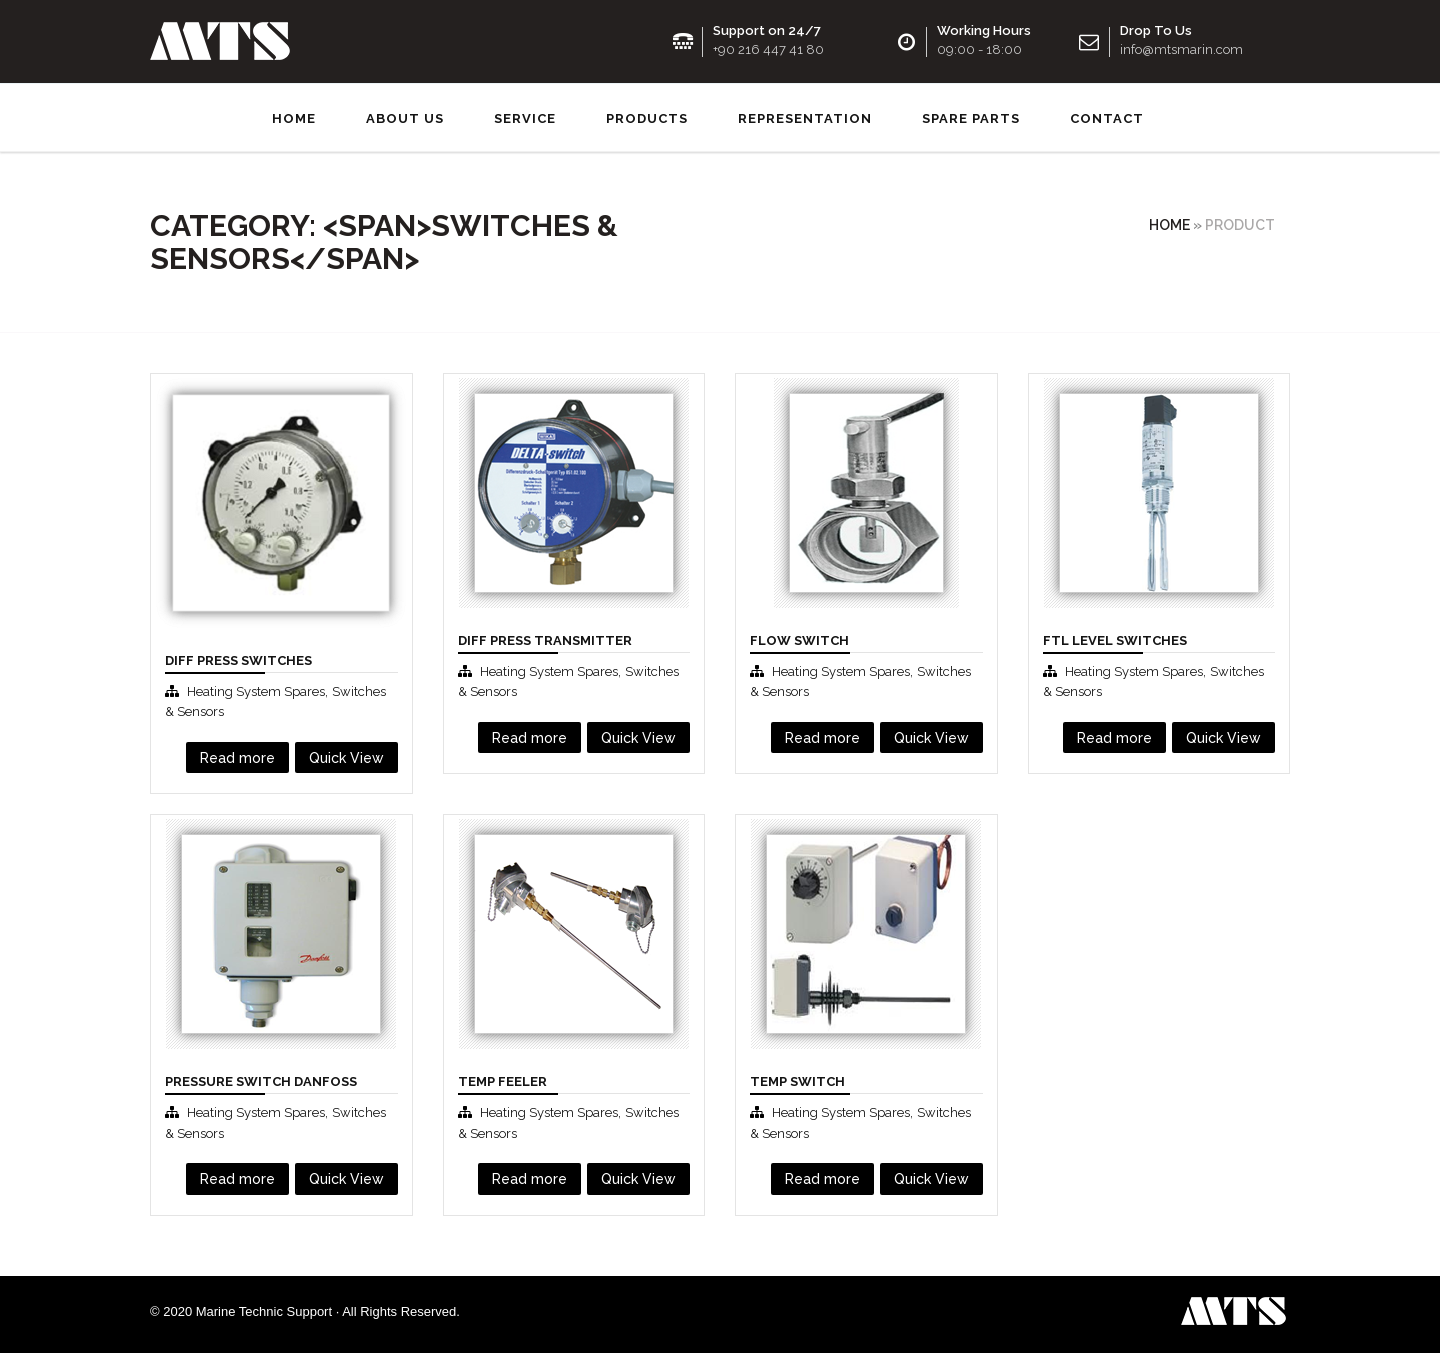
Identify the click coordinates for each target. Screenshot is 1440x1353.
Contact (1107, 114)
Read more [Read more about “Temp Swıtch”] (822, 1175)
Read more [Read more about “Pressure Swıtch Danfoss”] (237, 1175)
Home (294, 114)
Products (647, 114)
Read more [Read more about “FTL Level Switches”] (1114, 734)
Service (525, 114)
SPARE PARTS (971, 114)
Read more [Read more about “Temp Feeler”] (529, 1175)
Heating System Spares (256, 687)
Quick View (346, 754)
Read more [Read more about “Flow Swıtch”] (822, 734)
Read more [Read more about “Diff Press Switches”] (237, 754)
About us (405, 114)
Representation (805, 114)
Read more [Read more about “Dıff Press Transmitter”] (529, 734)
